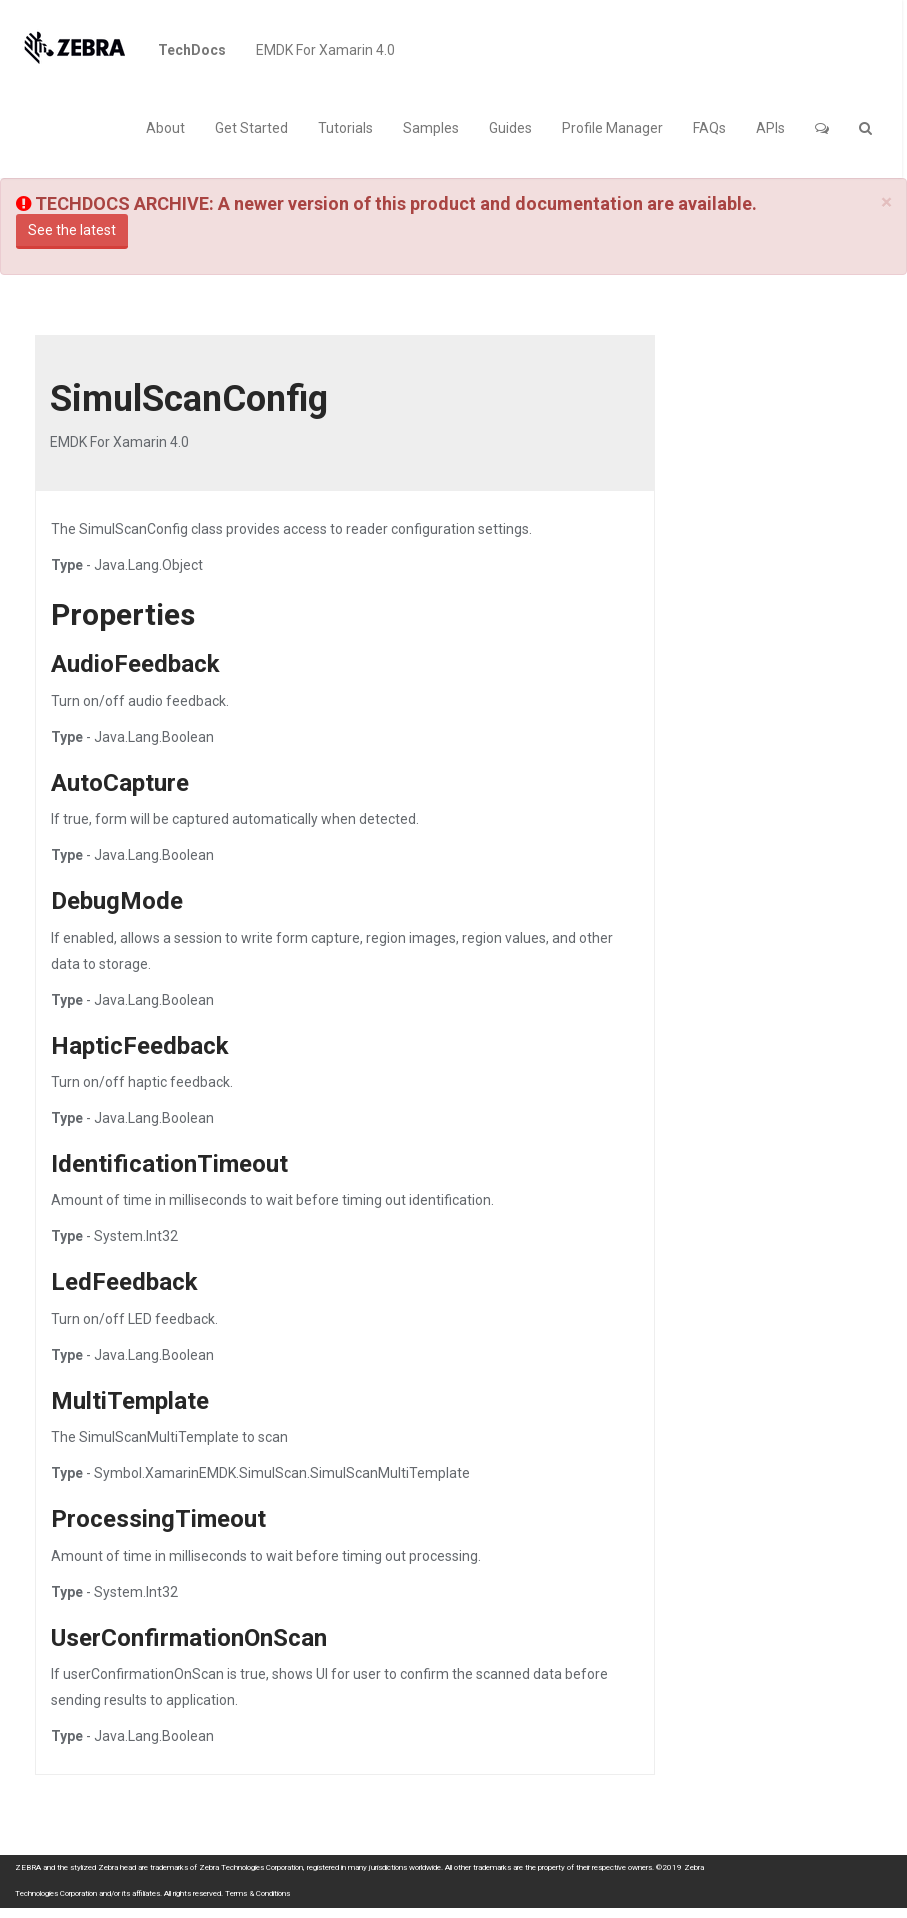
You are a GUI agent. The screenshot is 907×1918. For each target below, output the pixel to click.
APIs (770, 128)
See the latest (72, 230)
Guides (510, 128)
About (165, 128)
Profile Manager (612, 128)
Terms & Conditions (257, 1893)
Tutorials (345, 128)
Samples (431, 128)
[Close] (886, 202)
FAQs (709, 128)
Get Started (251, 128)
